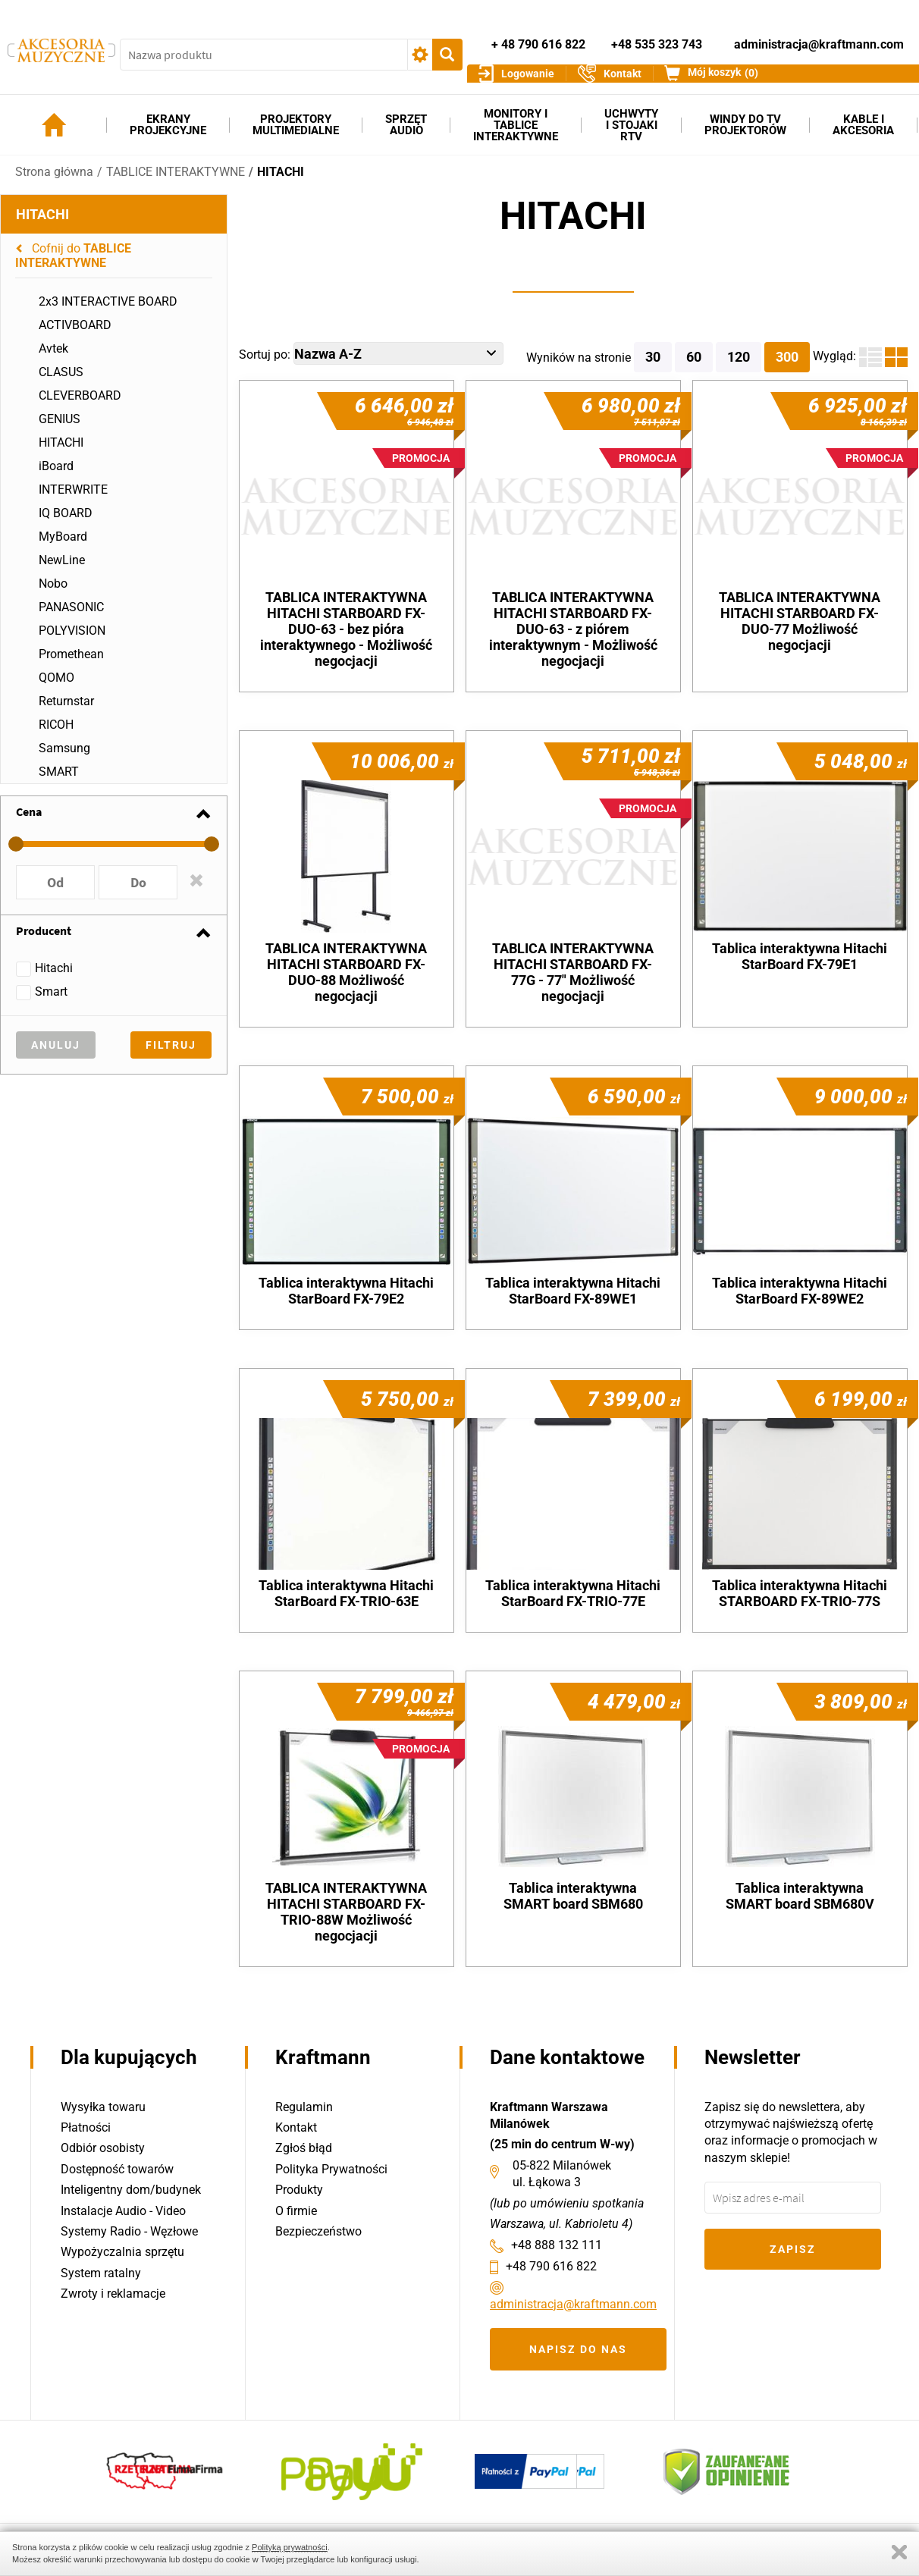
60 (693, 367)
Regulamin (304, 2107)
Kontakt (296, 2127)
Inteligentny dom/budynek (131, 2190)
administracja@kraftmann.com (819, 37)
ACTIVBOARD (75, 335)
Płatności (86, 2127)
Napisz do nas (578, 2349)
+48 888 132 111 (556, 2245)
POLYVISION (72, 641)
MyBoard (63, 547)
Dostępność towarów (117, 2169)
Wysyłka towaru (103, 2107)
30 (652, 367)
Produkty (299, 2190)
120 (738, 367)
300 (787, 367)
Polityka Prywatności (331, 2169)
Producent (43, 941)
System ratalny (101, 2273)
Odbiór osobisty (103, 2148)
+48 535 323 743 (656, 37)
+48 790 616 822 (551, 2266)
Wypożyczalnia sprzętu (122, 2252)
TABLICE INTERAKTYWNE (175, 182)
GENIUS (59, 429)
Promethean (71, 664)
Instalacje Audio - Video (123, 2211)
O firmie (296, 2211)
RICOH (56, 735)
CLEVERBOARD (80, 406)
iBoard (56, 476)
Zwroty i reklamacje (113, 2293)
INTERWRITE (73, 500)
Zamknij (899, 2552)
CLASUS (61, 382)
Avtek (53, 359)
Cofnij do (73, 266)
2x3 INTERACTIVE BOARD (108, 312)
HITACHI (280, 182)
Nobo (53, 594)
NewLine (62, 570)
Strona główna (54, 182)
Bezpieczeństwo (318, 2231)
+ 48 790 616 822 (538, 37)
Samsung (64, 758)
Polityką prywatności (290, 2547)
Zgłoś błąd (303, 2148)
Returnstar (66, 711)
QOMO (56, 688)
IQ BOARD (66, 523)
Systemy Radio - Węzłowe (129, 2231)
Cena (29, 822)
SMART (59, 782)
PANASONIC (71, 617)
